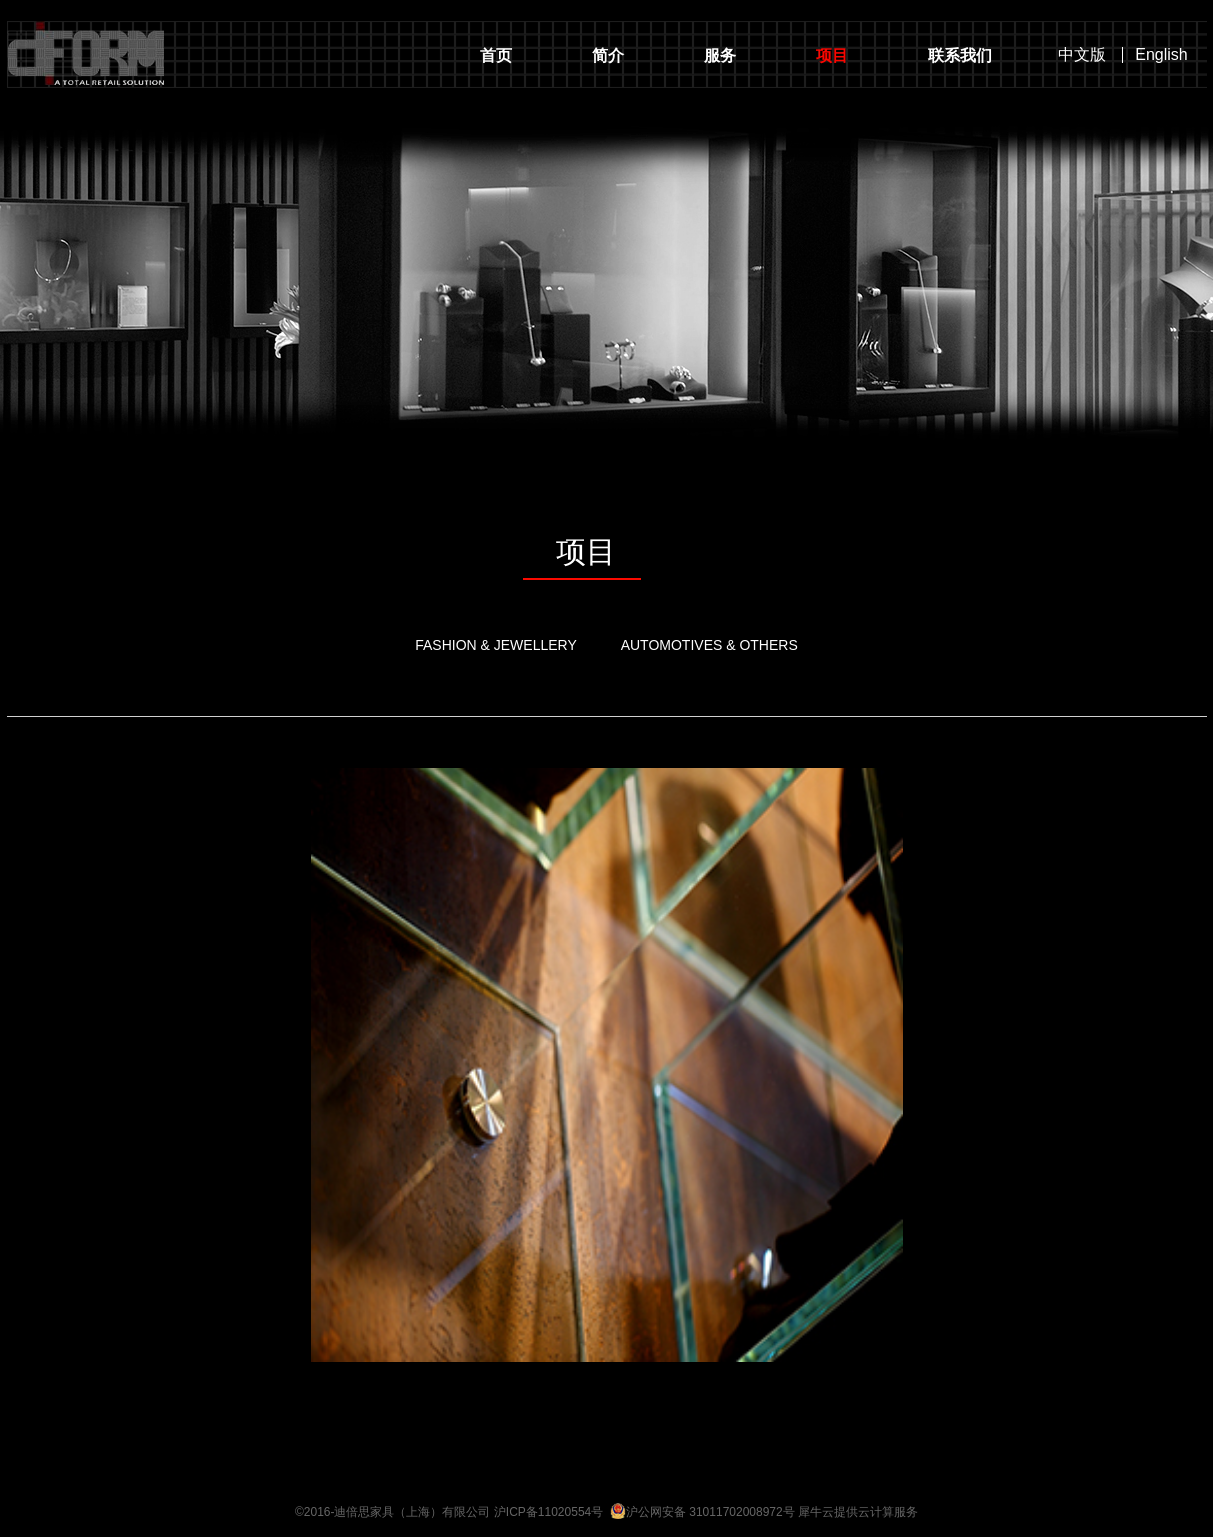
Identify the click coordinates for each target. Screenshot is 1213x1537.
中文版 (1082, 55)
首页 (496, 55)
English (1161, 55)
